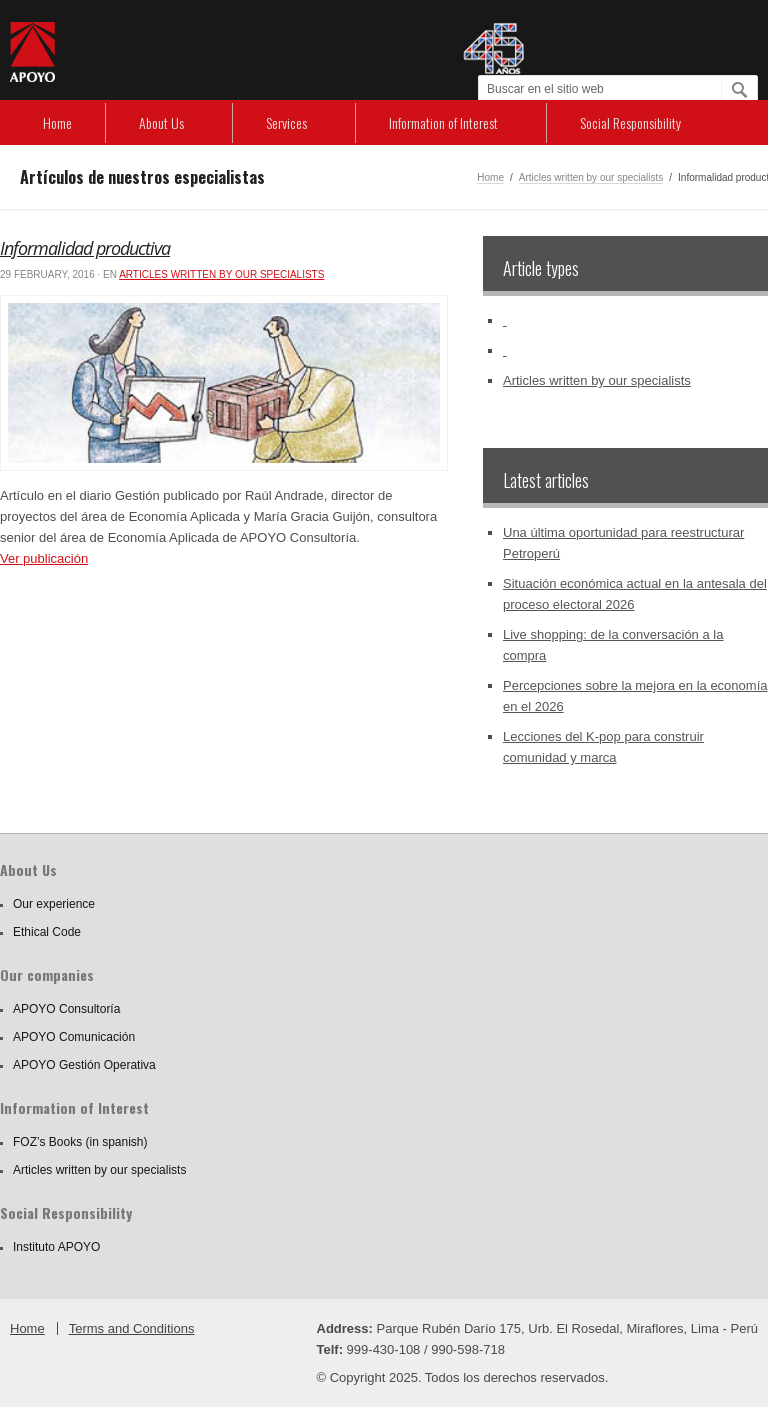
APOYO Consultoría (66, 1009)
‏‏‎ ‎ (505, 320)
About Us (161, 122)
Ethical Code (47, 932)
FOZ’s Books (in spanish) (80, 1142)
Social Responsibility (630, 122)
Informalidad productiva (85, 248)
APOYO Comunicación (74, 1037)
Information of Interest (443, 122)
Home (57, 122)
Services (286, 122)
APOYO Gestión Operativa (84, 1065)
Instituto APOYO (56, 1247)
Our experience (54, 904)
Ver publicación (44, 558)
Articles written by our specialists (591, 177)
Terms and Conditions (132, 1328)
